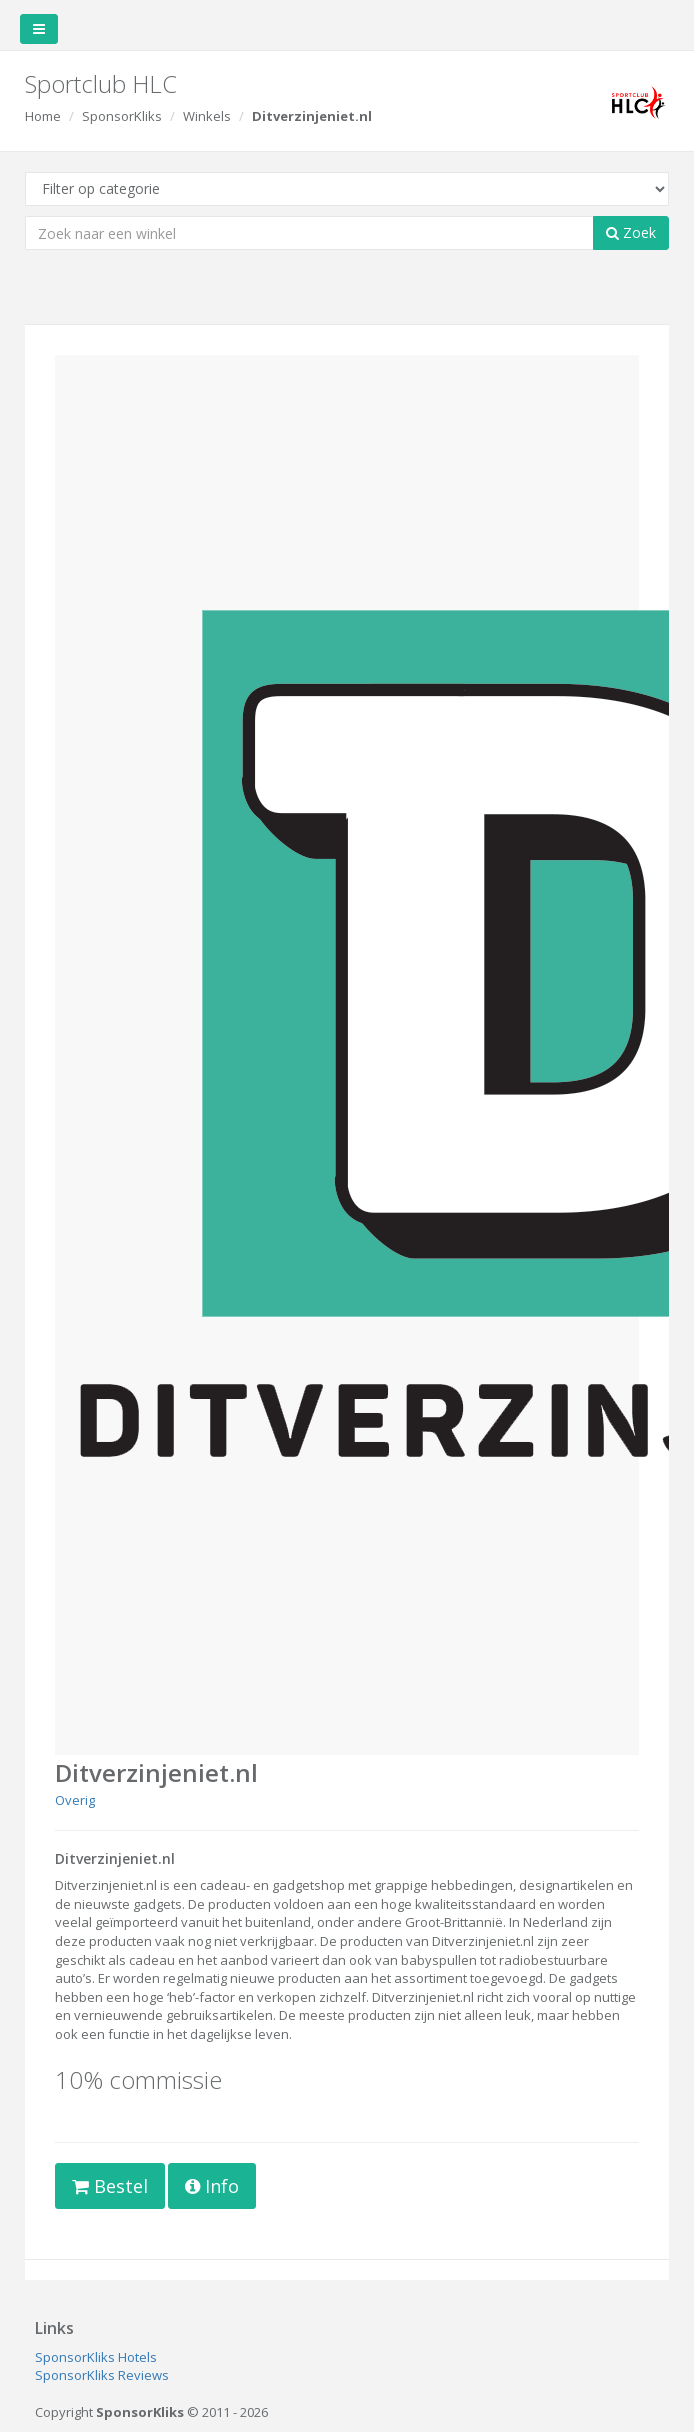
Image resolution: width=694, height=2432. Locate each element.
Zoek (631, 232)
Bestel (110, 2186)
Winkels (207, 116)
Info (212, 2186)
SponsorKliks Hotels (96, 2357)
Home (43, 116)
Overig (75, 1800)
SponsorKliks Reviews (102, 2375)
